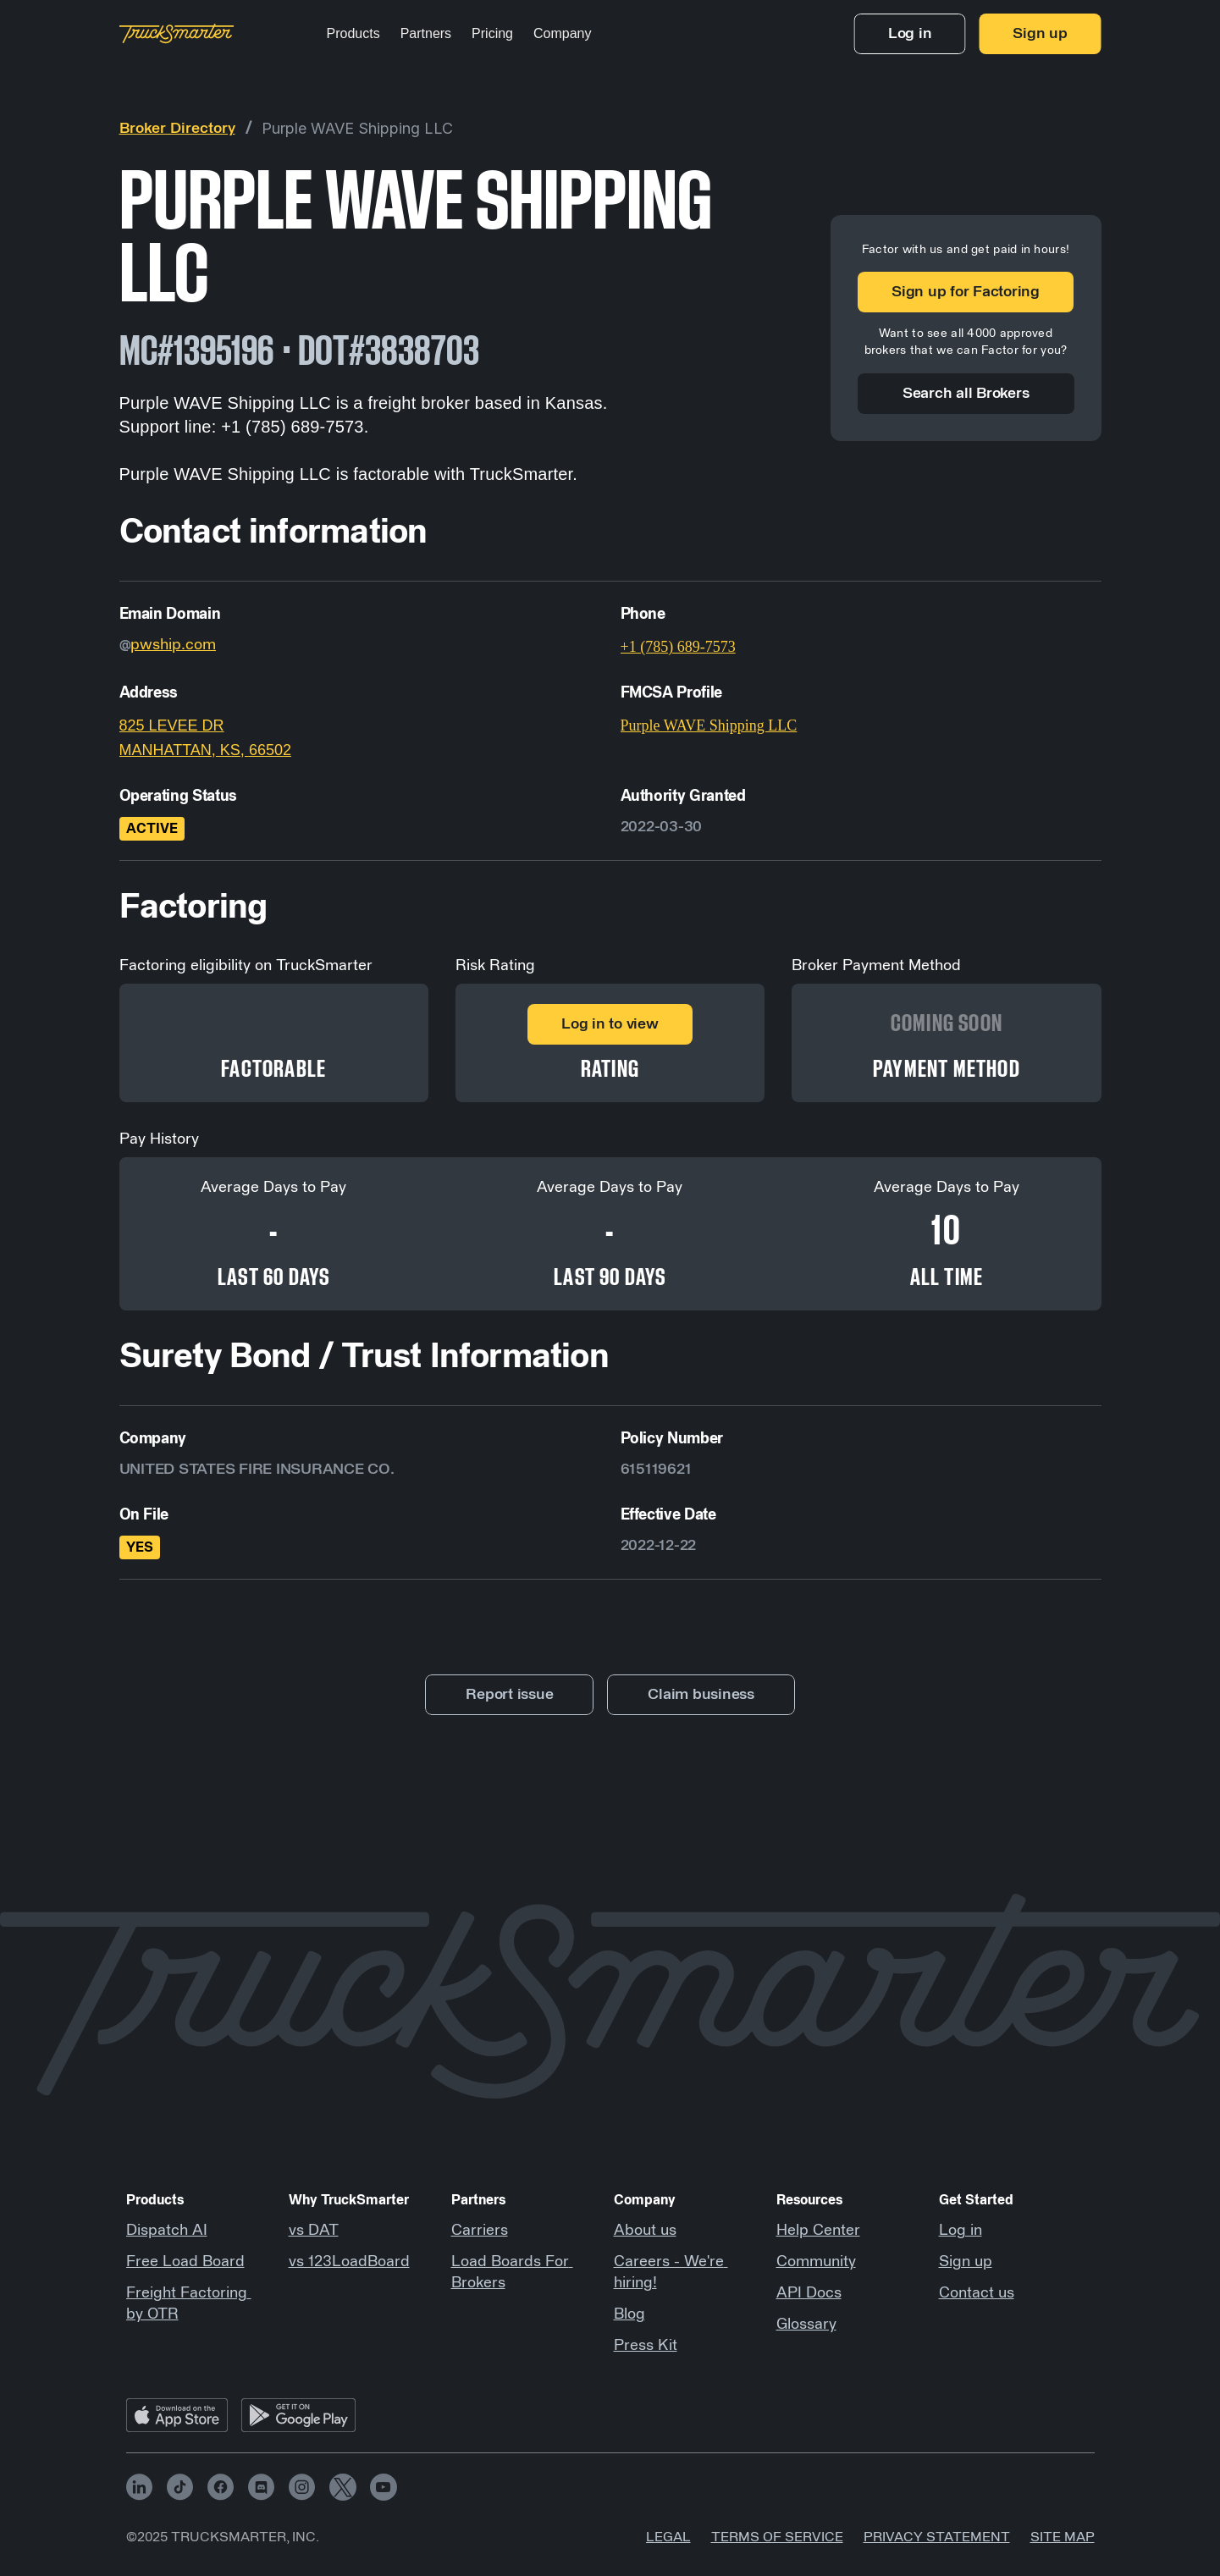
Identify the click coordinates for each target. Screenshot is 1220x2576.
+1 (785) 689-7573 (678, 646)
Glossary (806, 2324)
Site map (1062, 2537)
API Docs (809, 2293)
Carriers (479, 2230)
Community (816, 2262)
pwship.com (173, 645)
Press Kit (645, 2345)
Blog (629, 2314)
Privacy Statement (937, 2537)
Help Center (818, 2230)
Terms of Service (777, 2537)
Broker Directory (177, 128)
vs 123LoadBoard (349, 2262)
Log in (960, 2230)
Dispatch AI (166, 2230)
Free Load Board (185, 2262)
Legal (668, 2537)
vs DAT (314, 2230)
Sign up (965, 2262)
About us (645, 2230)
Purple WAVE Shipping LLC (357, 128)
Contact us (976, 2293)
